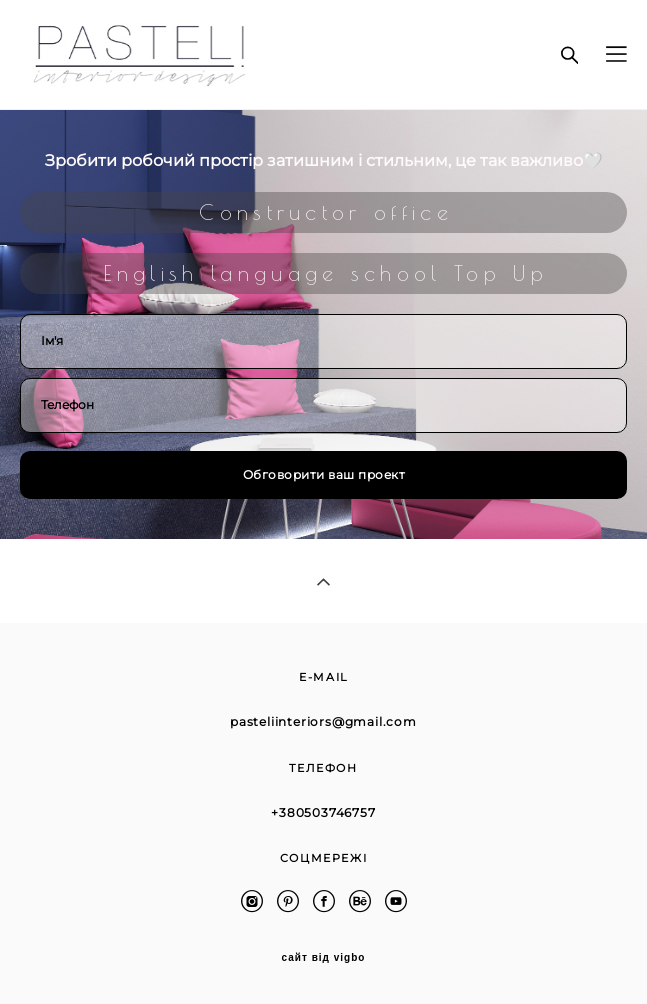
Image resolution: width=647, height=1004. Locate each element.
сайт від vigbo (324, 958)
